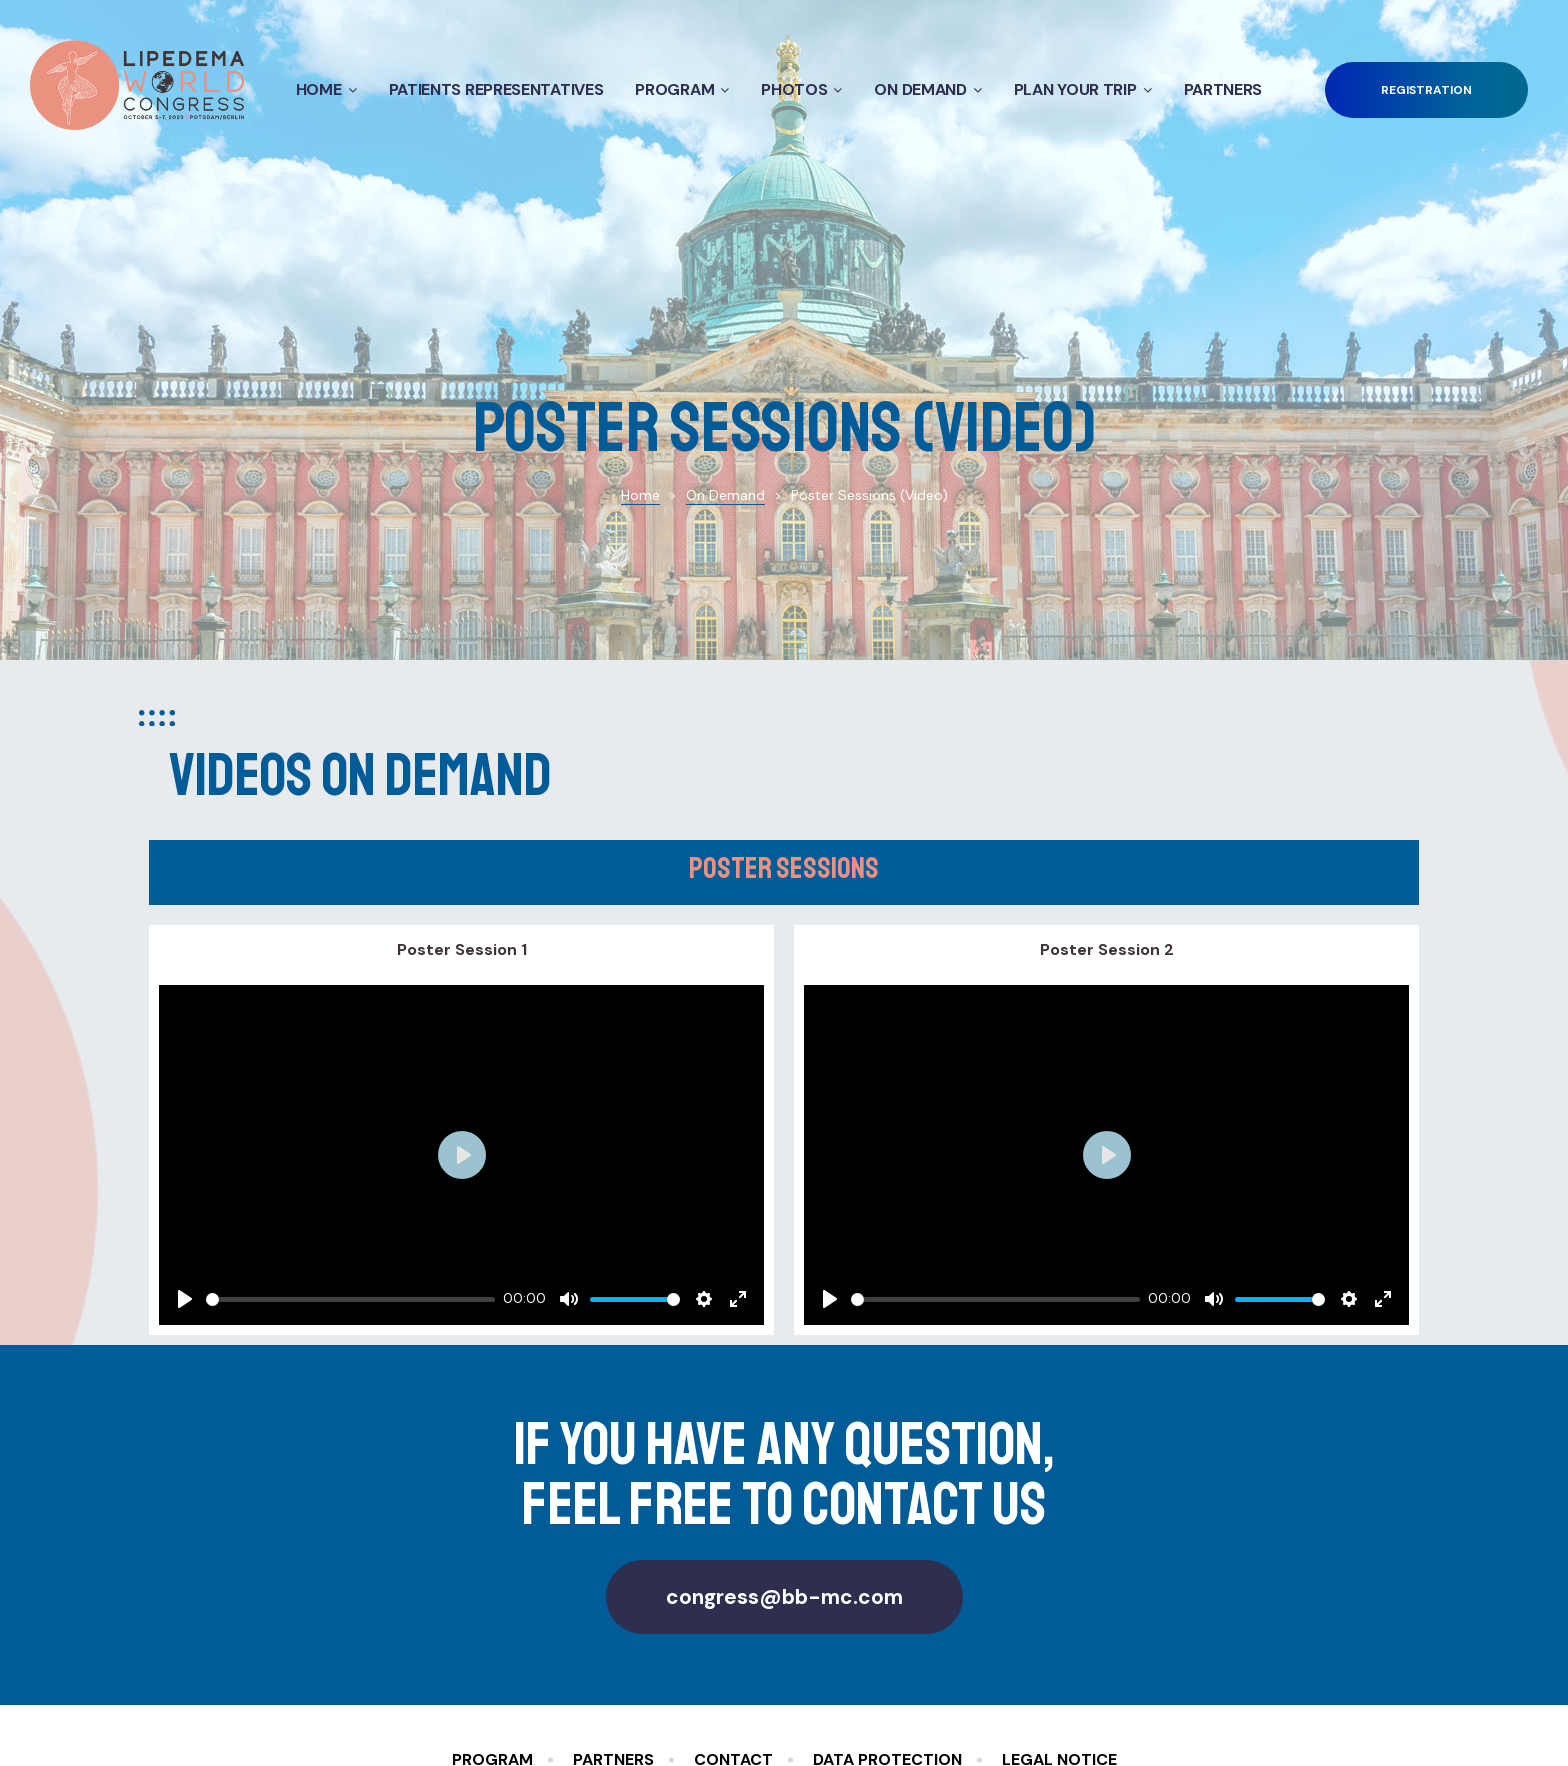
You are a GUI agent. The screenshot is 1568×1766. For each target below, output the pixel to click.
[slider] (350, 1158)
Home (326, 89)
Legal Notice (1059, 1619)
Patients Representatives (496, 89)
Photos (801, 89)
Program (682, 89)
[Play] (185, 1159)
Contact (733, 1619)
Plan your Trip (1083, 89)
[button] (1426, 90)
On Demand (927, 89)
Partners (1223, 89)
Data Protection (887, 1619)
